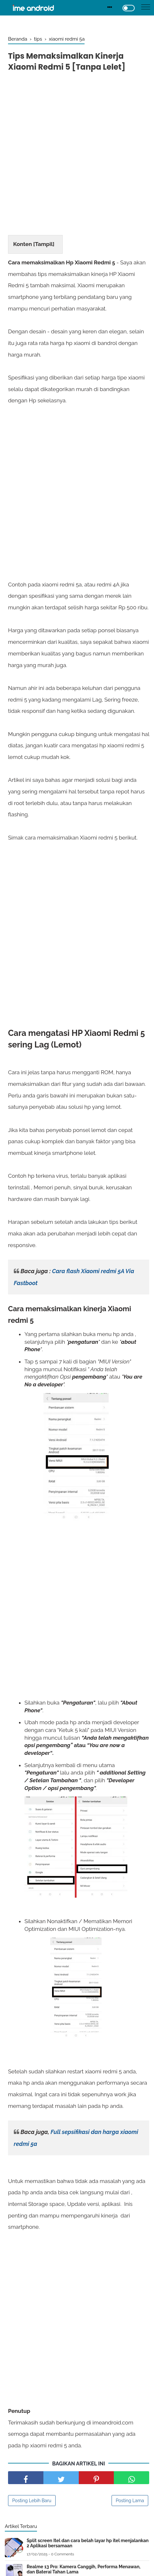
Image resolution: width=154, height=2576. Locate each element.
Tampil (44, 244)
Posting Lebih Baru (31, 2500)
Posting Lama (130, 2500)
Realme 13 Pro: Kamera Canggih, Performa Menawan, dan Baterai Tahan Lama (83, 2569)
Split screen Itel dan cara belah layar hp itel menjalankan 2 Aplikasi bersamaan (88, 2543)
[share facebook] (25, 2477)
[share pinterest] (96, 2477)
